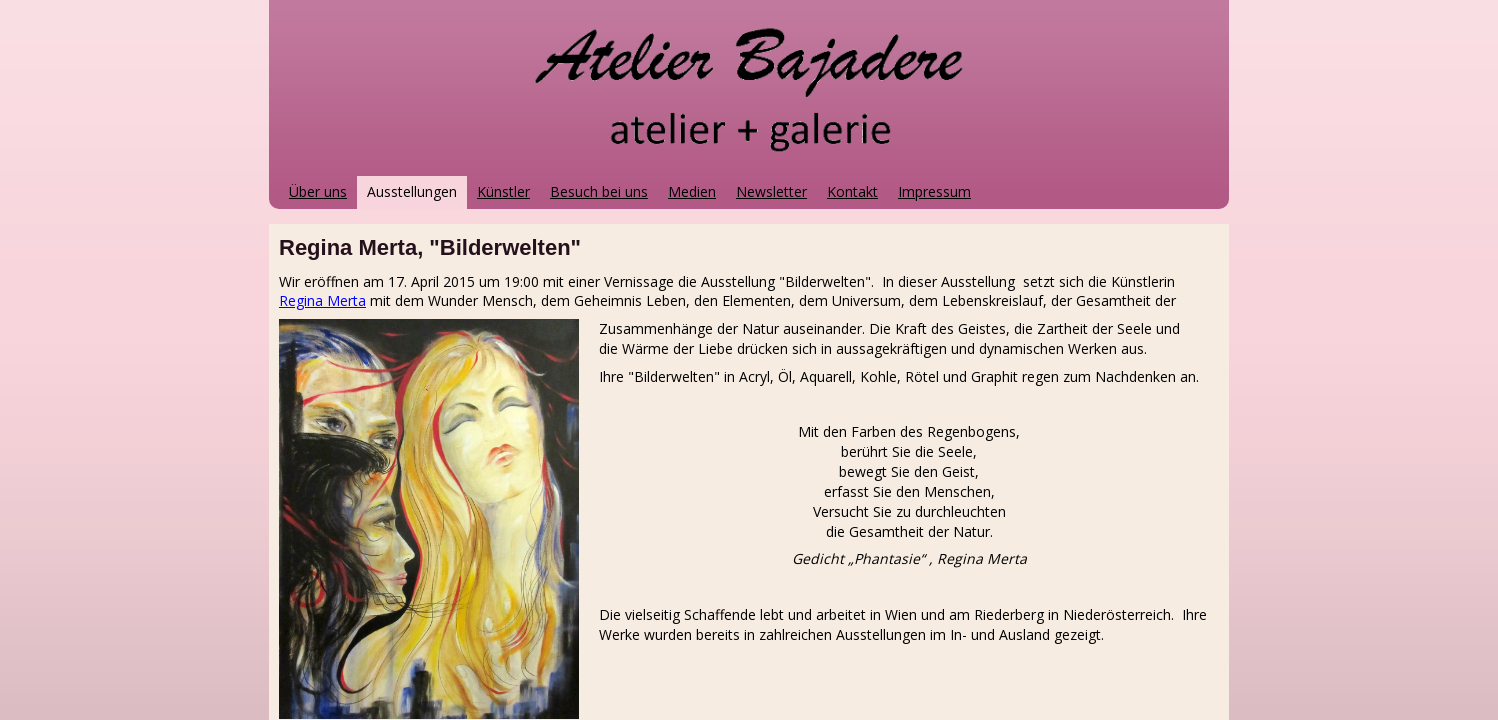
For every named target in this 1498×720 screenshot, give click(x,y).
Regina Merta (322, 300)
